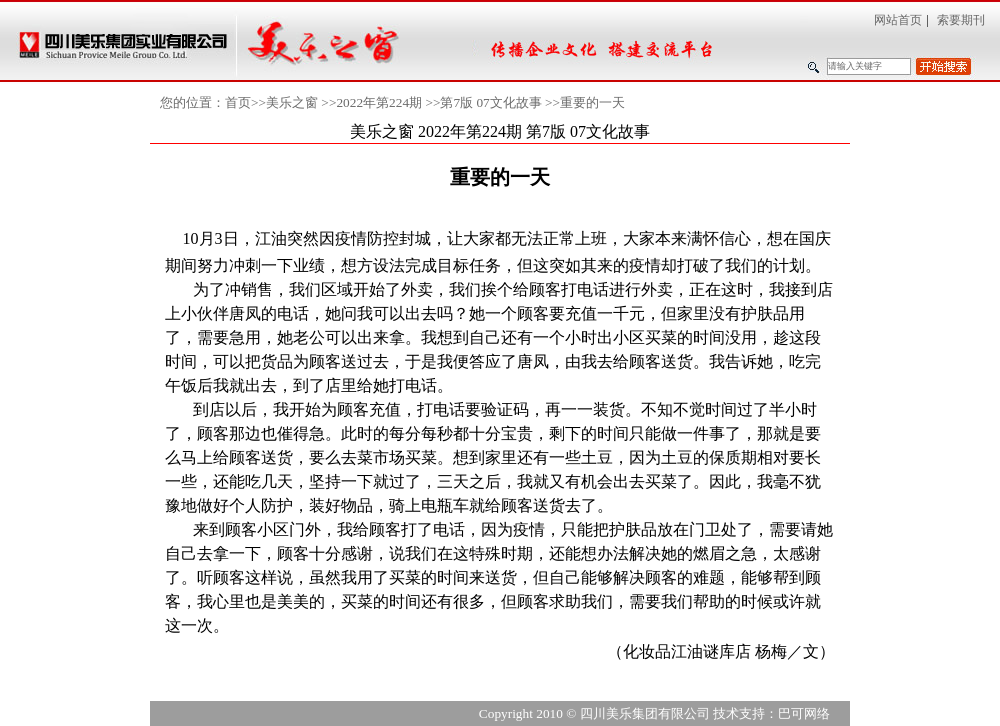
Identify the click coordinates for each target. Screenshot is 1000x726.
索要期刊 (961, 20)
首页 (238, 102)
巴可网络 (804, 713)
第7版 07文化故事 (490, 102)
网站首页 (898, 20)
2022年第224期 (379, 102)
